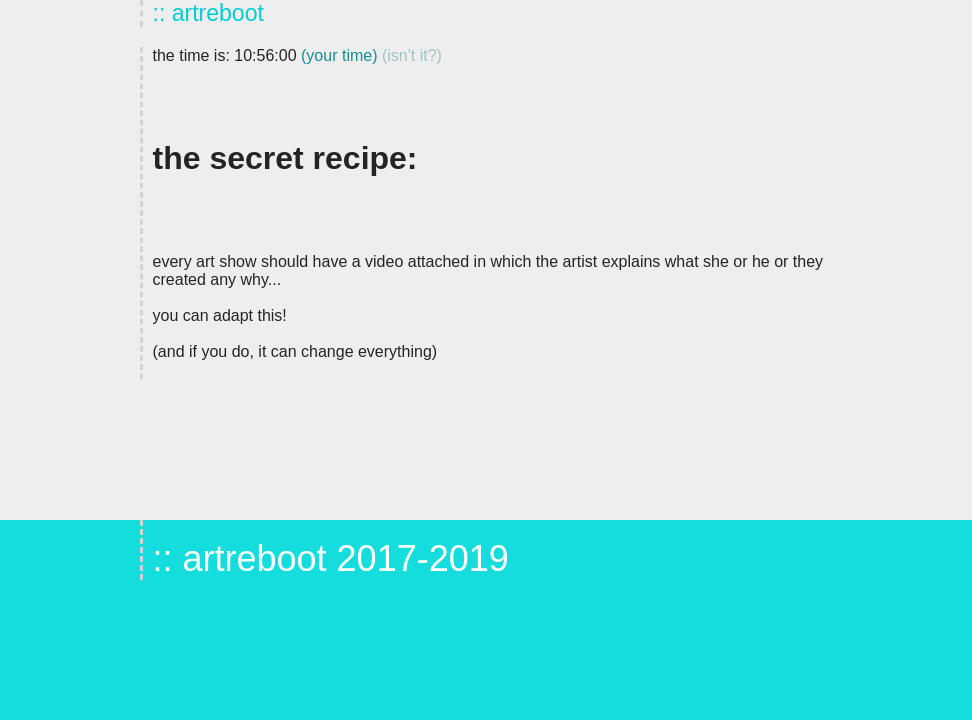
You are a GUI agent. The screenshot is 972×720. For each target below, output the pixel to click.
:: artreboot (208, 13)
